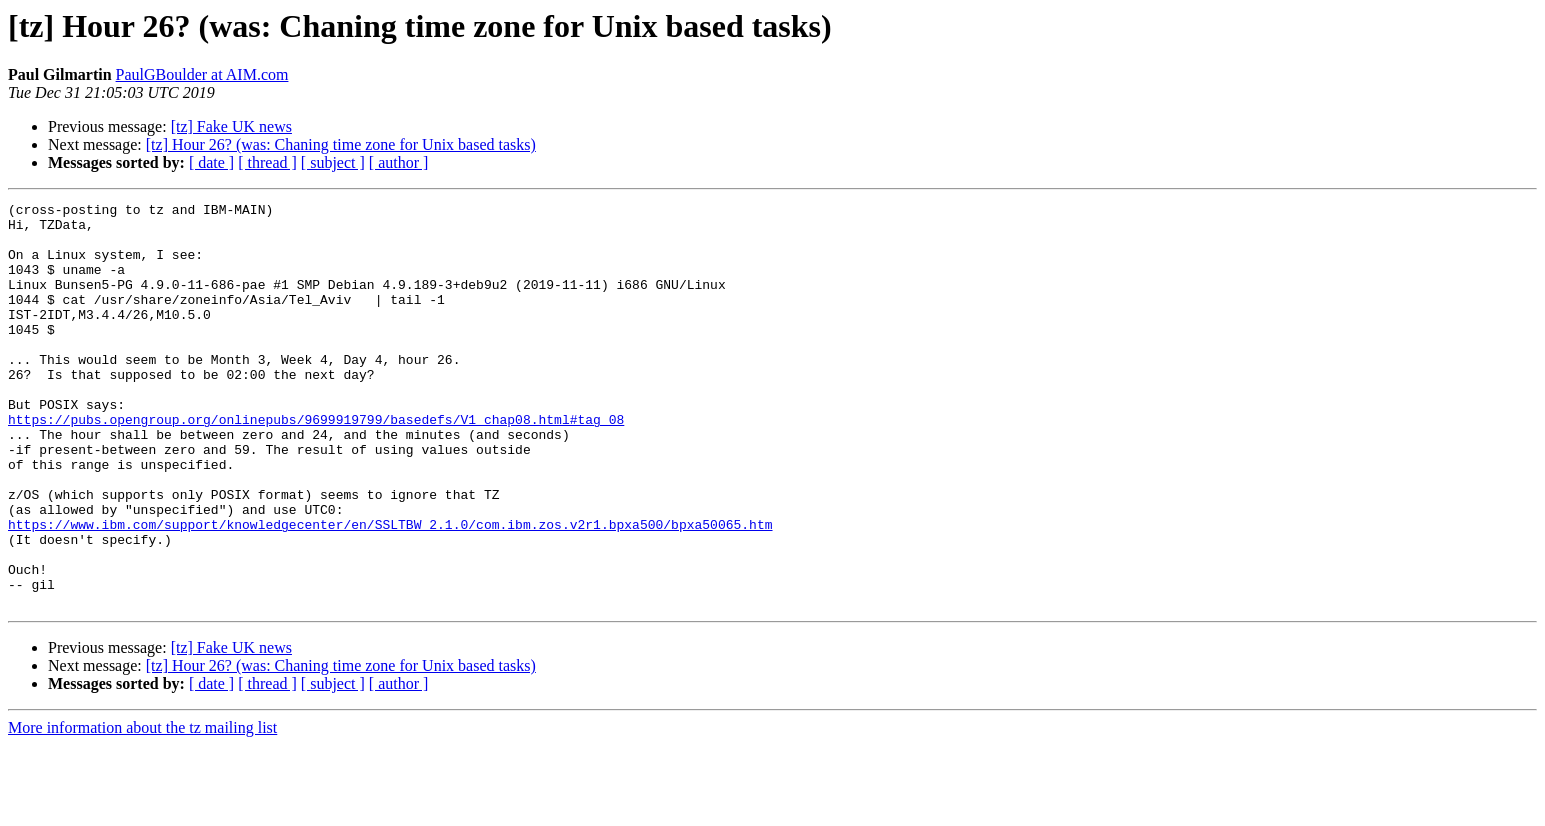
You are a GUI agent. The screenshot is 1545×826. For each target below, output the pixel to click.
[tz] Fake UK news (231, 126)
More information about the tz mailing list (142, 808)
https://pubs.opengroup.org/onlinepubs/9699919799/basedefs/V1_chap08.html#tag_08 (316, 464)
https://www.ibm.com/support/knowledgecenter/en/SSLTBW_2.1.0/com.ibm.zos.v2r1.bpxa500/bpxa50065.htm (390, 590)
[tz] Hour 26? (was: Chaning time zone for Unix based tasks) (341, 144)
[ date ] (211, 162)
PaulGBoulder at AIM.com (202, 74)
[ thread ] (267, 162)
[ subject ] (333, 162)
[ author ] (399, 162)
